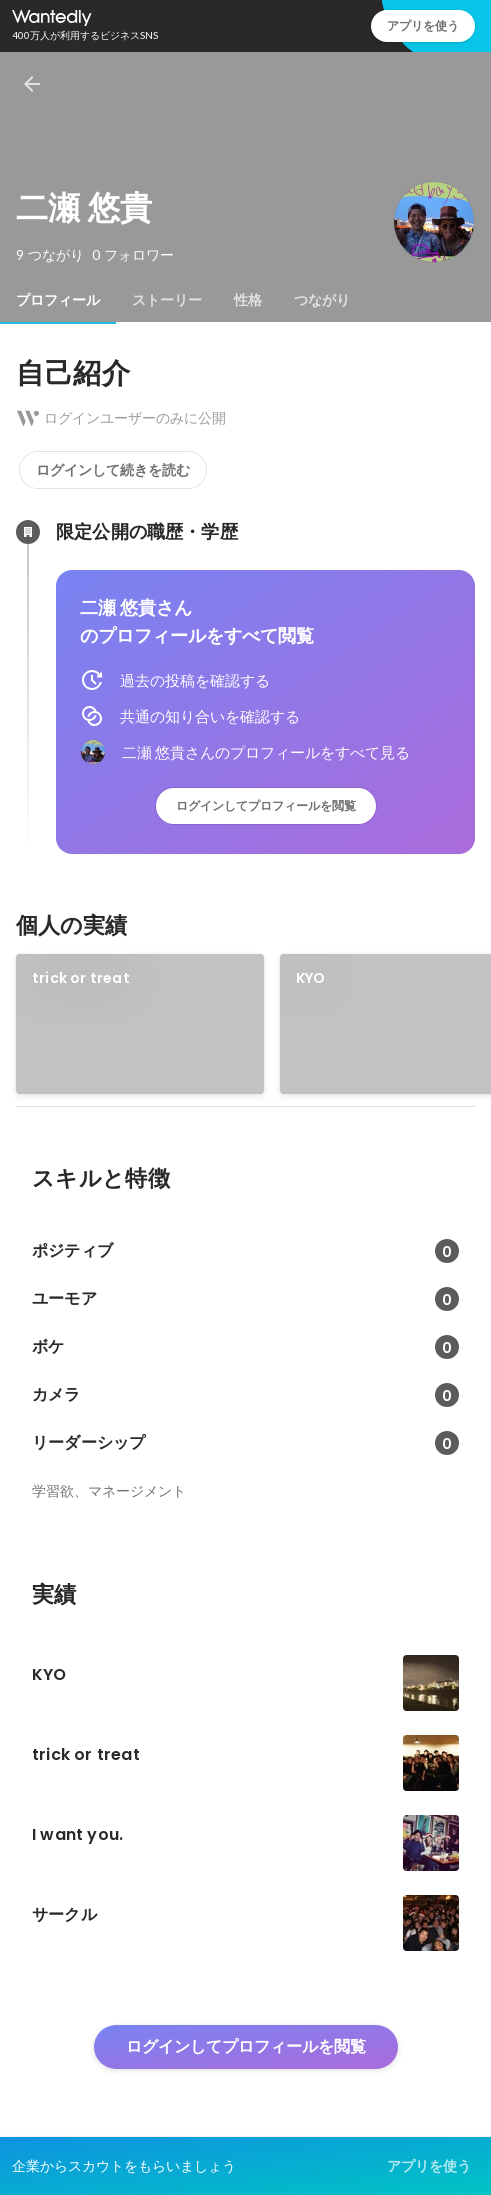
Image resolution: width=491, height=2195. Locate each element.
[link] (140, 1024)
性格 (248, 300)
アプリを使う (423, 25)
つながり (322, 300)
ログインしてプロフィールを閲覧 (266, 805)
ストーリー (167, 300)
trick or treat (81, 978)
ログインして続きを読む (113, 470)
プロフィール (58, 300)
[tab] (58, 300)
